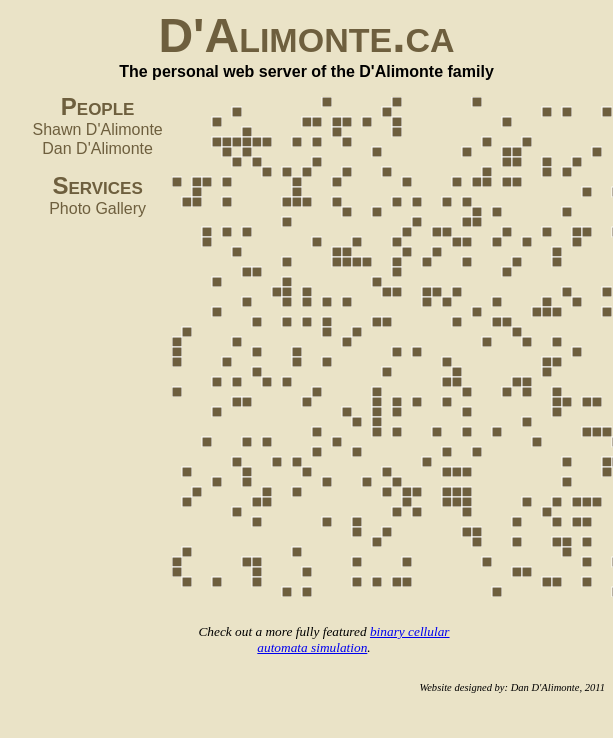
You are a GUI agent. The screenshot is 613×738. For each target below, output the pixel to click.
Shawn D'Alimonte (98, 129)
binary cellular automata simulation (353, 639)
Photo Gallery (97, 208)
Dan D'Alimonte (97, 148)
